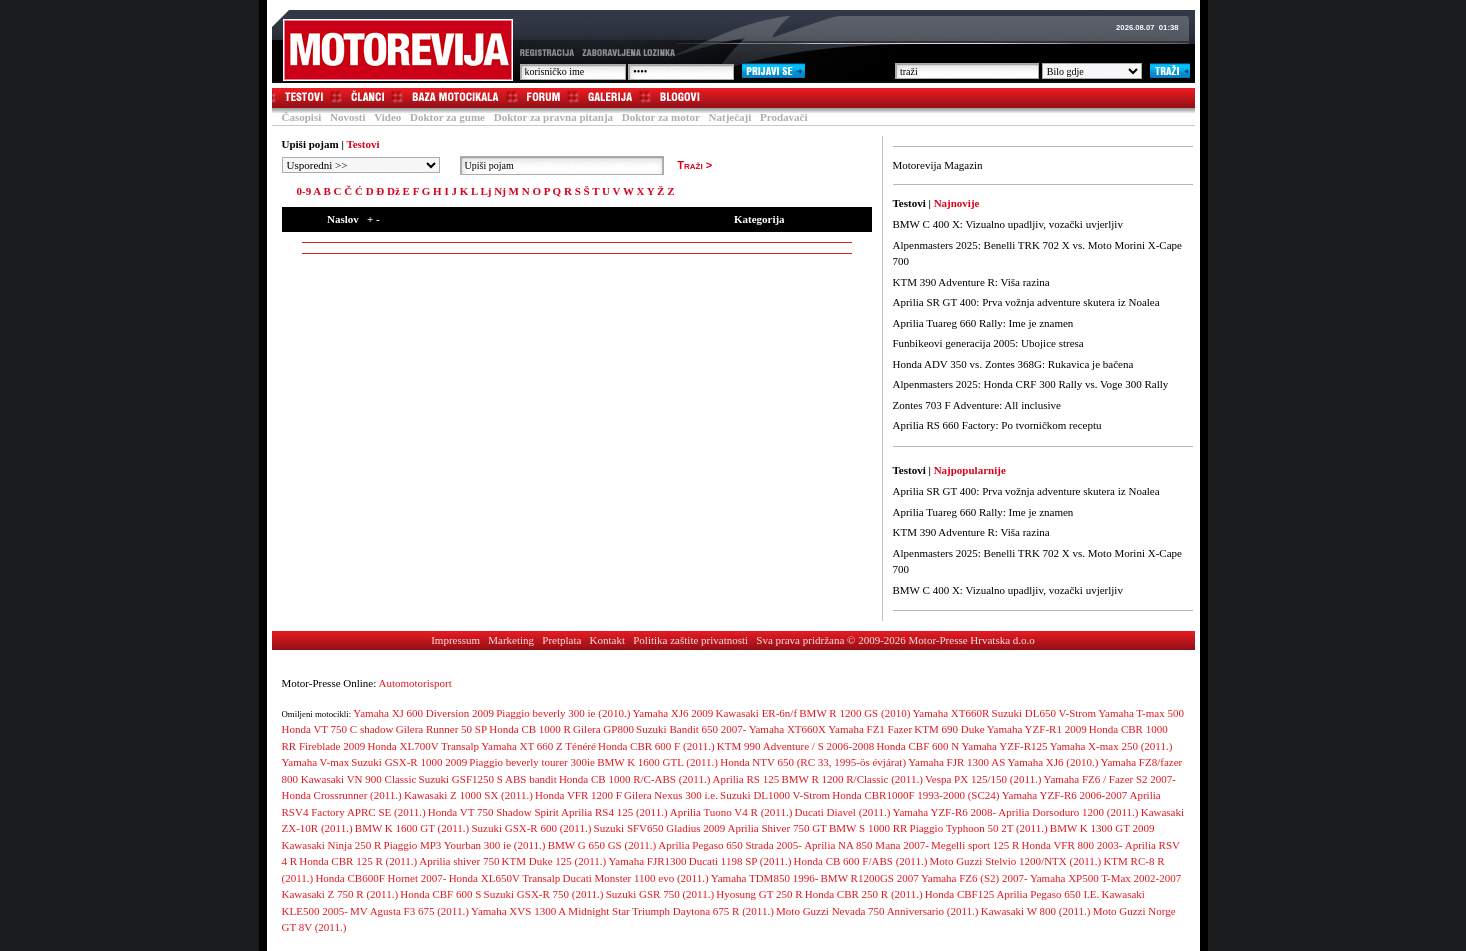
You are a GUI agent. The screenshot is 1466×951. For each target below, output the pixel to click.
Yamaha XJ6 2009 (673, 713)
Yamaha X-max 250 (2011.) (1111, 746)
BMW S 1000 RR (868, 828)
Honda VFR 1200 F (578, 795)
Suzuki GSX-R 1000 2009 (409, 762)
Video (387, 117)
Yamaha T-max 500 (1141, 713)
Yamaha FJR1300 (648, 861)
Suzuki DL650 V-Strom (1044, 713)
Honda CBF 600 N (917, 746)
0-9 (304, 191)
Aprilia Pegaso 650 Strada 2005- (730, 845)
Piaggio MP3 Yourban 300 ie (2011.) (465, 845)
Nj (500, 191)
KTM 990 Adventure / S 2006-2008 (795, 746)
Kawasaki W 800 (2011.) (1036, 911)
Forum (535, 98)
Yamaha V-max (316, 762)
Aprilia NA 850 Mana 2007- (866, 845)
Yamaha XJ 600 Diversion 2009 (423, 713)
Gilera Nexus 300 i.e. (671, 795)
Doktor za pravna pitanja (553, 117)
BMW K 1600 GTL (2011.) (657, 762)
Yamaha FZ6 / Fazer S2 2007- (1110, 779)
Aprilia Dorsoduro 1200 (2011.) (1068, 812)
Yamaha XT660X (787, 729)
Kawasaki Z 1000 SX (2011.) (468, 795)
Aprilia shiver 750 (459, 861)
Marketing (511, 640)
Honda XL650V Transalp (505, 878)
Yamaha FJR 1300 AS (956, 762)
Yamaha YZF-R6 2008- (945, 812)
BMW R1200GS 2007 (870, 878)
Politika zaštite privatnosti (690, 640)
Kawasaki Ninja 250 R (332, 845)
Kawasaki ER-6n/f (757, 713)
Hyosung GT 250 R (759, 894)
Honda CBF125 (959, 894)
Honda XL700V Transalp (423, 746)
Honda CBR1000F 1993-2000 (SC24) (915, 795)
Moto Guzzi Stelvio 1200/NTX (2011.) (1016, 861)
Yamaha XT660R (951, 713)
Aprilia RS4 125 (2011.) (614, 812)
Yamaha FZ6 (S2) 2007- (974, 878)
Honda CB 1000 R (530, 729)
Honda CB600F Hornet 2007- (380, 878)
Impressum (455, 640)
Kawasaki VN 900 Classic (359, 779)
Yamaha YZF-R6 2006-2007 (1065, 795)
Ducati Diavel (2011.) (843, 812)
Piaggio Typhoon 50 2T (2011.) (979, 828)
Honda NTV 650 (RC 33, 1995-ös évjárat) (813, 762)
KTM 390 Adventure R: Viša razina (971, 282)
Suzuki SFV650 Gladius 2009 (660, 828)
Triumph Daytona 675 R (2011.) (703, 911)
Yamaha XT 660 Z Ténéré (538, 746)
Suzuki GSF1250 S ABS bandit (488, 779)
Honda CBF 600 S (440, 894)
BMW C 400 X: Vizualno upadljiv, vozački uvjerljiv (1008, 224)
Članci (359, 98)
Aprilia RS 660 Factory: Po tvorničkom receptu (997, 425)
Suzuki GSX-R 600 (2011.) (531, 828)
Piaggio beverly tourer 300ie (532, 762)
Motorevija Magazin (938, 165)
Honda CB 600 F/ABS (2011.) (861, 861)
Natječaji (730, 117)
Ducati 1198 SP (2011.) (740, 861)
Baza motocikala (447, 98)
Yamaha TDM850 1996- (764, 878)
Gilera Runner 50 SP (441, 729)
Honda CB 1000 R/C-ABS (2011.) (634, 779)
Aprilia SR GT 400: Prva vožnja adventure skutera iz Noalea (1026, 302)
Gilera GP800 (603, 729)
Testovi (296, 98)
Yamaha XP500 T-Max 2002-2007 (1105, 878)
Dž (393, 191)
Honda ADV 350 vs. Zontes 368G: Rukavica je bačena (1013, 364)
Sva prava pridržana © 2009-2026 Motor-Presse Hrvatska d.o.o (895, 640)
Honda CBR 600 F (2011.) (656, 746)
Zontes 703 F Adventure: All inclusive (977, 405)
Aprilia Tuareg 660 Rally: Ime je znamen (983, 323)
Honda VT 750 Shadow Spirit (493, 812)
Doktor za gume (447, 117)
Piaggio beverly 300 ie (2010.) (563, 713)
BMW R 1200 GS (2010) (854, 713)
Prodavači (783, 117)
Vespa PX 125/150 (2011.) (983, 779)
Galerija (602, 98)
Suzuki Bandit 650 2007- (691, 729)
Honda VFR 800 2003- (1072, 845)
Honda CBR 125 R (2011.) (358, 861)
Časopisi (302, 117)
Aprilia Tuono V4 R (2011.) (731, 812)
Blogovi (672, 98)
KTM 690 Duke (949, 729)
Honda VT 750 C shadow (338, 729)
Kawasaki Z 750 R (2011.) (340, 894)
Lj (485, 191)
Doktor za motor (661, 117)
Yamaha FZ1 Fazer (870, 729)
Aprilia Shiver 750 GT (777, 828)
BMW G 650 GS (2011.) (602, 845)
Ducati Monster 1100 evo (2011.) (636, 878)
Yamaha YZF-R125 (1004, 746)
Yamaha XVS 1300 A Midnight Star (550, 911)
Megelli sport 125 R (975, 845)
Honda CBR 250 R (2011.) (864, 894)
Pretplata (561, 640)
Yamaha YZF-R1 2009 (1037, 729)
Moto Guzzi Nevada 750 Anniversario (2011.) (877, 911)
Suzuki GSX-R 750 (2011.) (544, 894)
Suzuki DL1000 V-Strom (775, 795)
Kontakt (607, 640)
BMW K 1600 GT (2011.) (412, 828)
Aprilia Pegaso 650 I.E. (1047, 894)
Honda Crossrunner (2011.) (342, 795)
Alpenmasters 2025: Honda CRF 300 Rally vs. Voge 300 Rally (1031, 384)
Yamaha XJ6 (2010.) (1052, 762)
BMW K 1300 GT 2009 (1102, 828)
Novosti (347, 117)
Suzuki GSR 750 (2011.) (660, 894)
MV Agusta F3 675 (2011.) (409, 911)
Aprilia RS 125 (746, 779)
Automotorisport (415, 683)
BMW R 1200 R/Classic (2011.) (851, 779)
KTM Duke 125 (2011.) (554, 861)
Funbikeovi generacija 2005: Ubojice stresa (988, 343)
